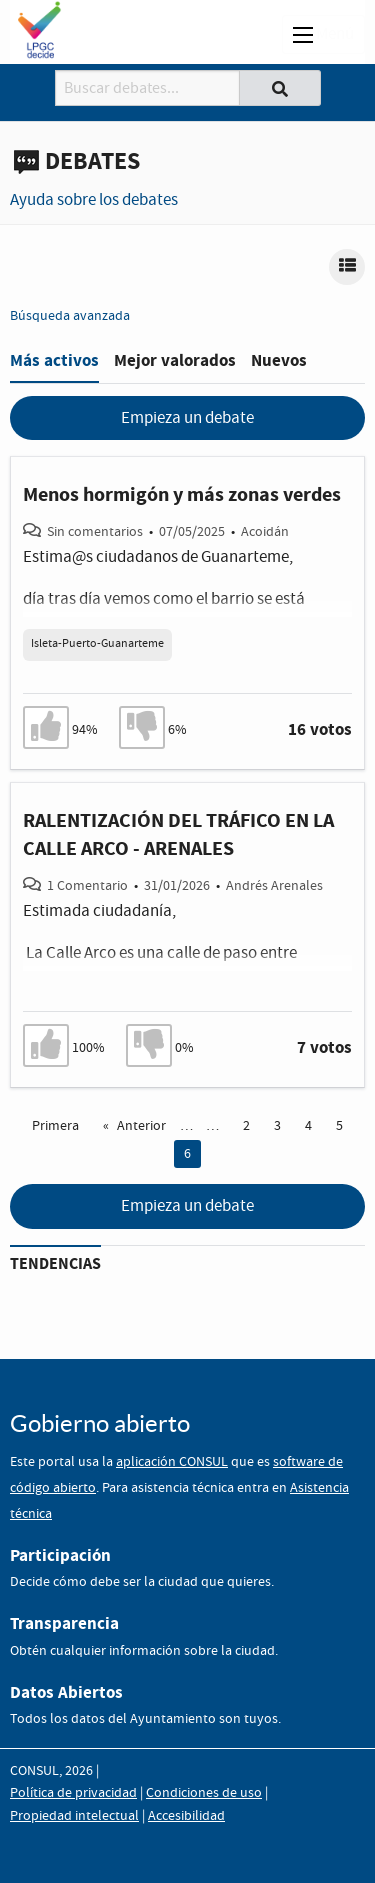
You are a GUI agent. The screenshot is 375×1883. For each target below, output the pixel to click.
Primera (55, 1126)
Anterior (141, 1126)
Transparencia (64, 1623)
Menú (323, 34)
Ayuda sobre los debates (94, 200)
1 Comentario (87, 886)
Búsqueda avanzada (70, 316)
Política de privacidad (73, 1793)
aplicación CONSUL (172, 1462)
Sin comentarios (95, 532)
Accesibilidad (186, 1816)
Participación (60, 1555)
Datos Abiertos (66, 1692)
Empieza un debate (187, 418)
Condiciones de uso (204, 1793)
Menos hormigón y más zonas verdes (182, 495)
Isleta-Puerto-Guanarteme (97, 644)
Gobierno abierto (100, 1423)
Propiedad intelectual (74, 1816)
